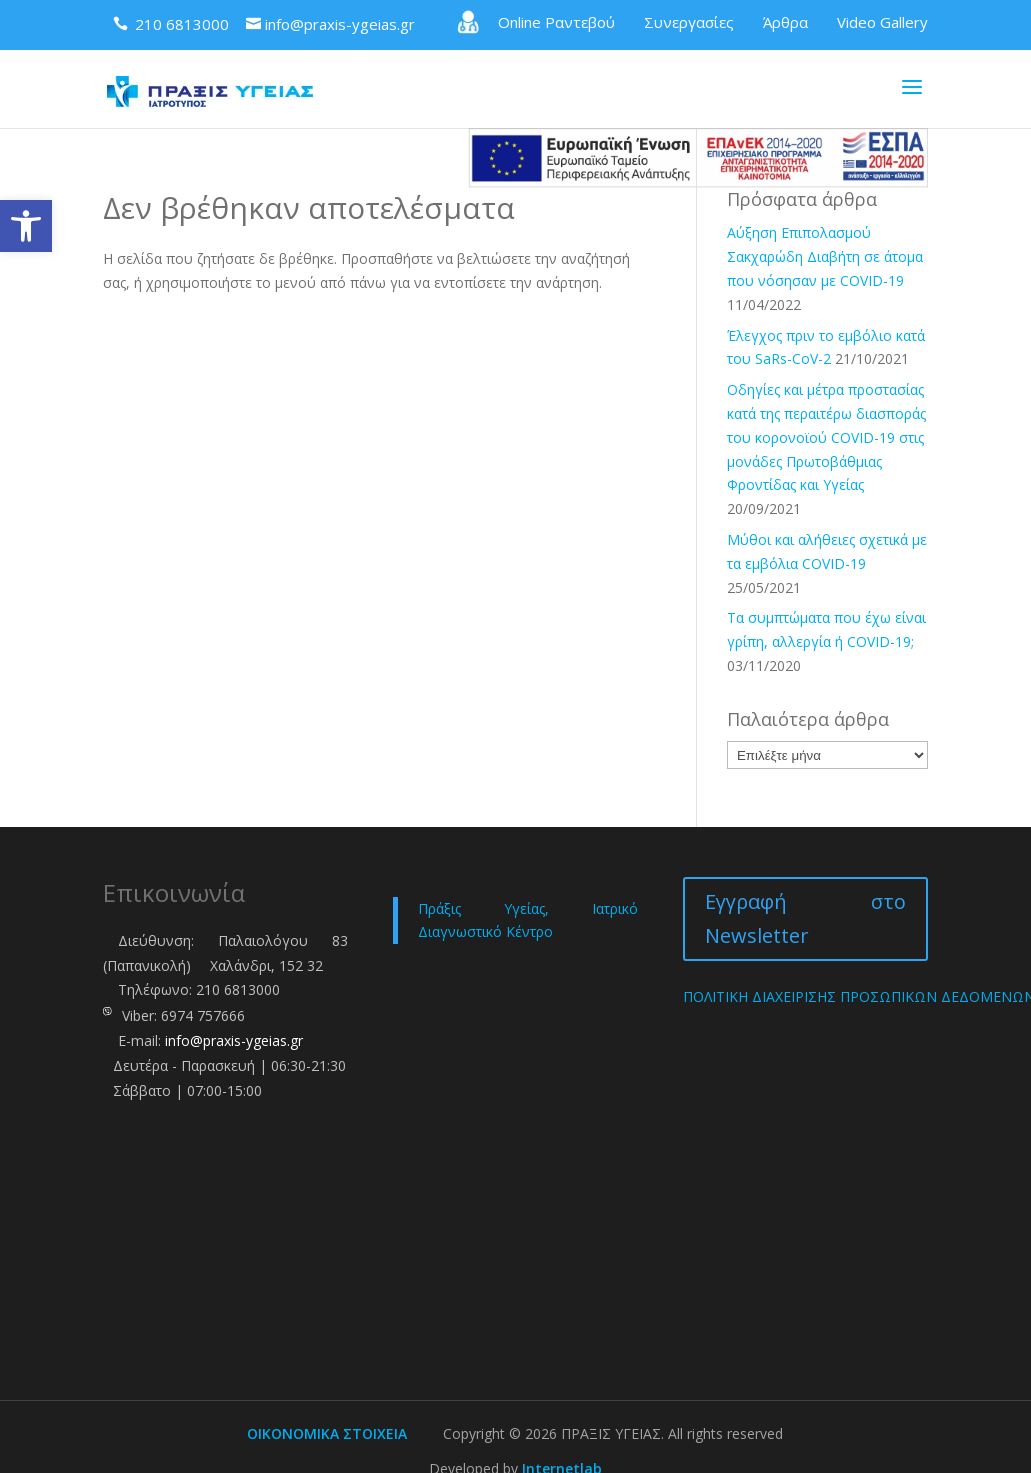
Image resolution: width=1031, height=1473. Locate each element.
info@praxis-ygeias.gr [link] (234, 1040)
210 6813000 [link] (238, 989)
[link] (26, 226)
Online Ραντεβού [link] (534, 22)
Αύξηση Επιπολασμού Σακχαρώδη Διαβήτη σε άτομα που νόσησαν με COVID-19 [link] (825, 256)
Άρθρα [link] (785, 22)
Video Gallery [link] (882, 22)
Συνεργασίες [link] (689, 22)
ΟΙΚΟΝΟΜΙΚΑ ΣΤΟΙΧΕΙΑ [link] (327, 1433)
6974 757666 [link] (203, 1015)
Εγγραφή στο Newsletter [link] (805, 918)
